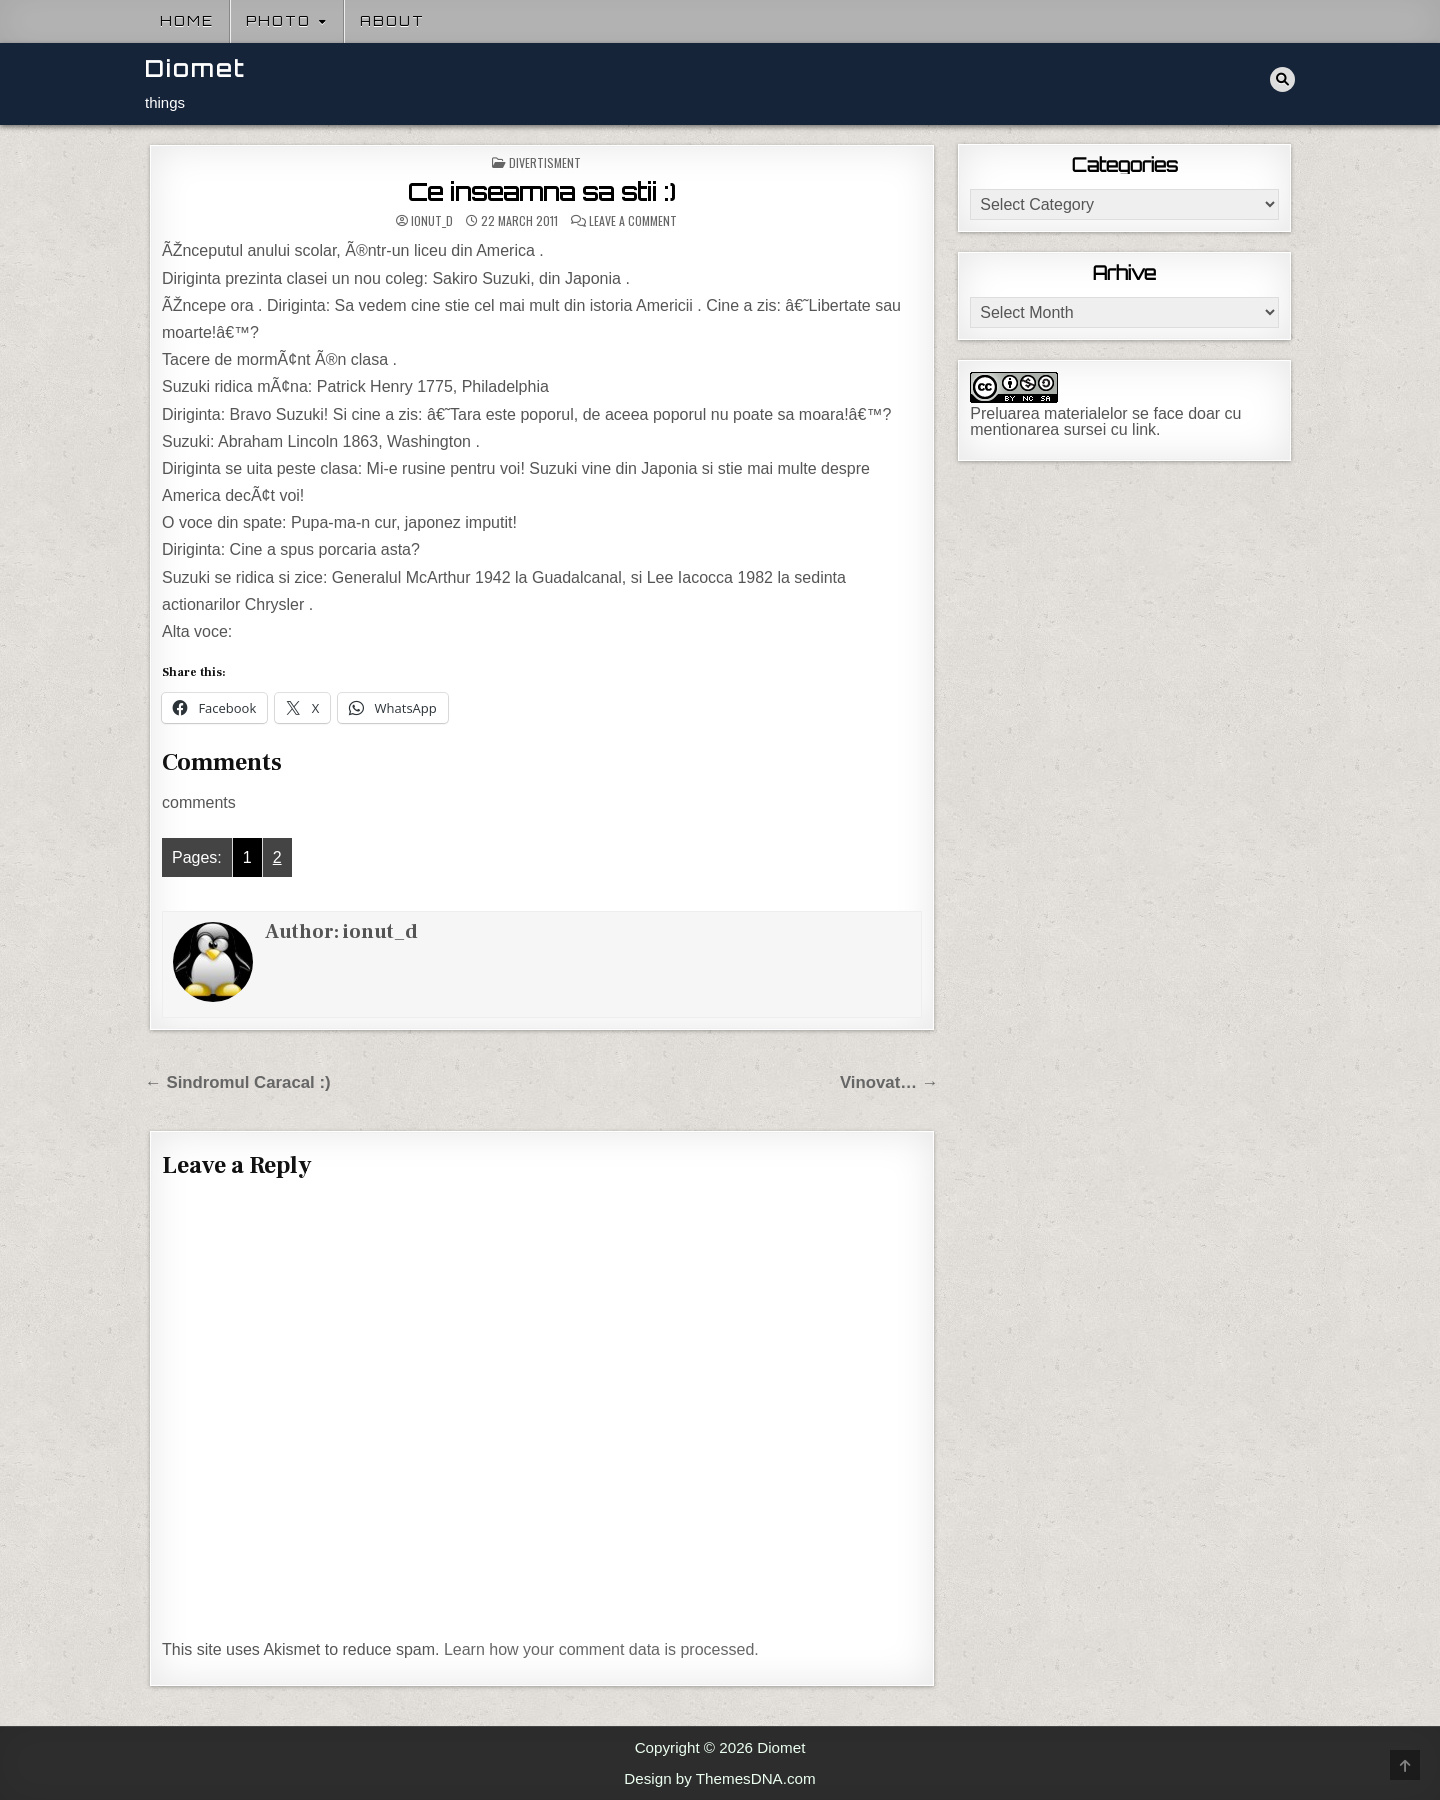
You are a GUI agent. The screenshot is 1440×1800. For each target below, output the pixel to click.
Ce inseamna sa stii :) (542, 192)
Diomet (195, 68)
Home (187, 21)
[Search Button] (1282, 79)
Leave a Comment (633, 221)
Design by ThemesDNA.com (719, 1778)
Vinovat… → (889, 1082)
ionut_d (432, 221)
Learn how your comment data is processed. (601, 1649)
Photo (278, 21)
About (392, 21)
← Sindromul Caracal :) (238, 1082)
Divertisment (545, 162)
